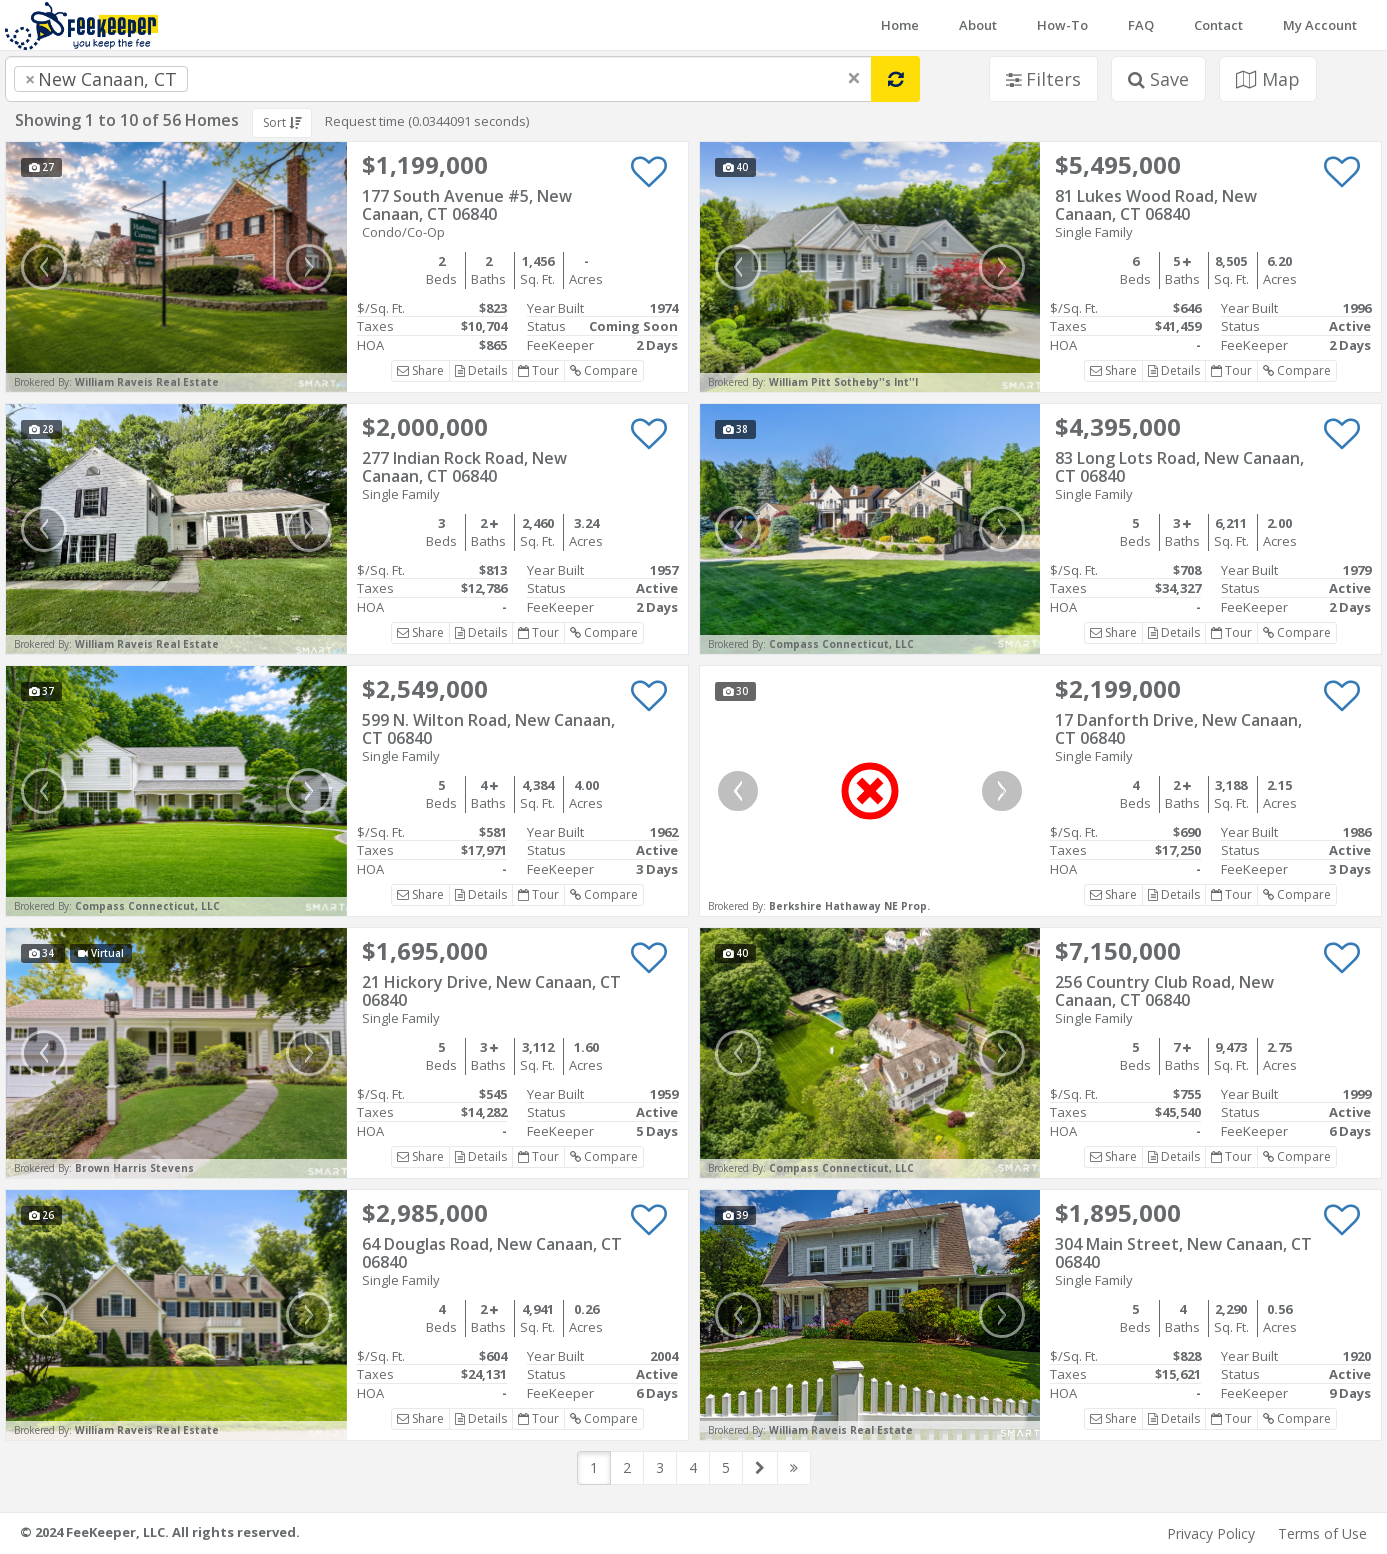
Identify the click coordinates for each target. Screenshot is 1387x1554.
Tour (538, 370)
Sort (282, 122)
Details (481, 370)
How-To (1062, 25)
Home (900, 25)
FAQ (1141, 25)
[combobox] (438, 79)
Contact (1218, 25)
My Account (1320, 25)
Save (1158, 79)
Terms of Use (1322, 1533)
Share (420, 370)
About (978, 25)
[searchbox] (233, 79)
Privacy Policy (1211, 1533)
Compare (604, 370)
